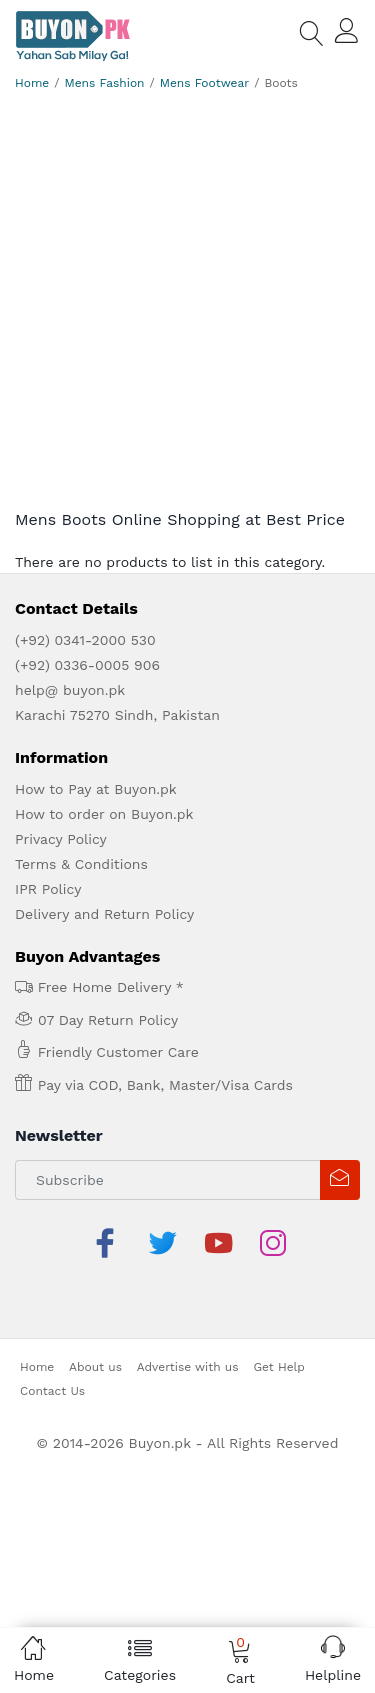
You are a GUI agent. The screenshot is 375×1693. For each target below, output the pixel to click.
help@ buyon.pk (70, 690)
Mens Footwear (204, 83)
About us (95, 1318)
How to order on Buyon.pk (104, 814)
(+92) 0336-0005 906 (87, 665)
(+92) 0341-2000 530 (85, 640)
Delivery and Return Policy (104, 914)
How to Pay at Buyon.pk (96, 789)
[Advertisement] (187, 295)
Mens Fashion (105, 83)
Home (32, 83)
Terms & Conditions (81, 864)
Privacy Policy (61, 839)
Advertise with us (188, 1318)
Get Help (278, 1318)
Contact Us (52, 1342)
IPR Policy (48, 889)
